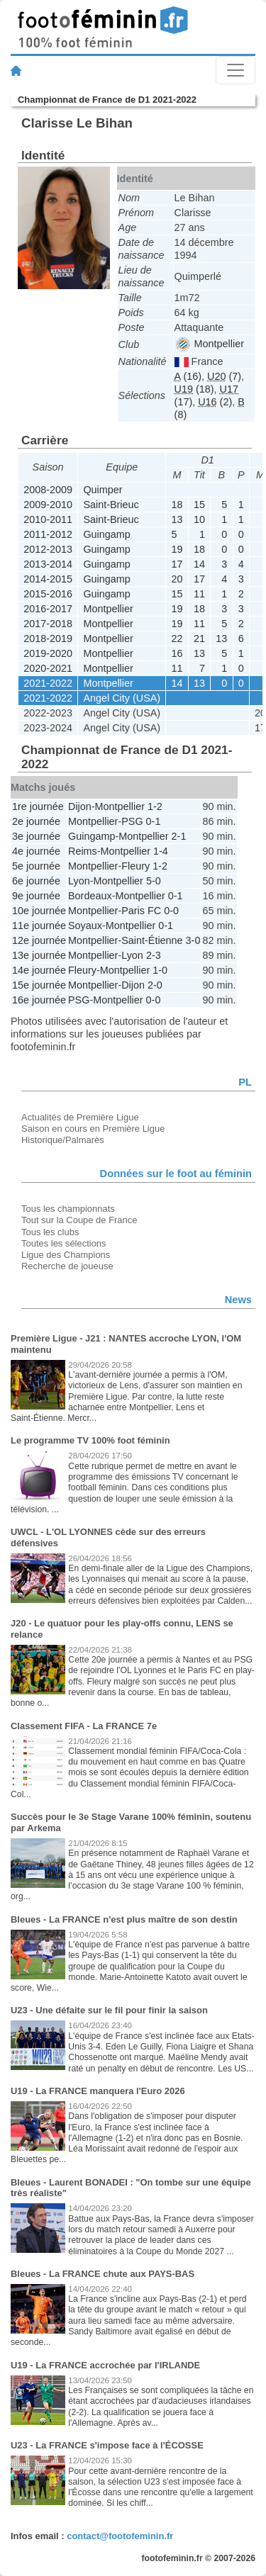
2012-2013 (47, 549)
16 (177, 653)
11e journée (39, 925)
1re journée (38, 806)
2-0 (155, 985)
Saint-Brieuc (110, 504)
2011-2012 (47, 534)
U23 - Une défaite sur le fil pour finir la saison (109, 2010)
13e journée (39, 955)
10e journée (39, 910)
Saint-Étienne (151, 940)
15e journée (39, 985)
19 (177, 549)
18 (177, 504)
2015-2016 (47, 594)
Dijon (80, 806)
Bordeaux (90, 895)
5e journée (36, 866)
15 (199, 504)
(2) (215, 401)
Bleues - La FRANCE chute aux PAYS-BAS (102, 2273)
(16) (187, 376)
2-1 (179, 836)
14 (199, 564)
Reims (82, 851)
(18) (194, 389)
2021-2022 (47, 683)
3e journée (36, 836)
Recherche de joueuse (67, 1266)
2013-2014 (47, 564)
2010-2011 (47, 519)
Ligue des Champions (65, 1254)
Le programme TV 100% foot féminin (90, 1440)
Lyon (79, 881)
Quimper (102, 489)
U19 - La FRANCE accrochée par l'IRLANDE (105, 2365)
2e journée (36, 821)
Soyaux (85, 925)
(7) (224, 376)
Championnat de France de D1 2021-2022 (107, 99)
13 (177, 519)
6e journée (36, 881)
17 (177, 564)
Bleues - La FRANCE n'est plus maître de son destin (124, 1919)
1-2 (155, 806)
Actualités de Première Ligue (80, 1117)
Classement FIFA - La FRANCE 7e (84, 1726)
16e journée (39, 1000)
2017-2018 (47, 623)
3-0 (193, 940)
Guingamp (106, 534)
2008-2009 (47, 489)
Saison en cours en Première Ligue (93, 1128)
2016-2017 (47, 608)
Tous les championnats (68, 1208)
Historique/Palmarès (62, 1140)
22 (177, 638)
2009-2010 (47, 504)
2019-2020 (47, 653)
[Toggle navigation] (235, 70)
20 (177, 579)
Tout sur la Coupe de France (79, 1220)
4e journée (36, 851)
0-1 (153, 821)
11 (199, 594)
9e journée (36, 895)
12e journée (39, 940)
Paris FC (141, 910)
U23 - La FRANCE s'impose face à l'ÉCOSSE (107, 2445)
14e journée (39, 970)
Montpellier (210, 343)
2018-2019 (47, 638)
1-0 (160, 970)
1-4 (160, 851)
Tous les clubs (50, 1232)
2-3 (153, 955)
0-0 (171, 910)
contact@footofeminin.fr (120, 2536)
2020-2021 (47, 668)
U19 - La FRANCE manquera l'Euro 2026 (98, 2091)
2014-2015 (47, 579)
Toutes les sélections (63, 1243)
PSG (132, 821)
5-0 (153, 881)
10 (199, 519)
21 (199, 638)
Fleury (135, 866)
